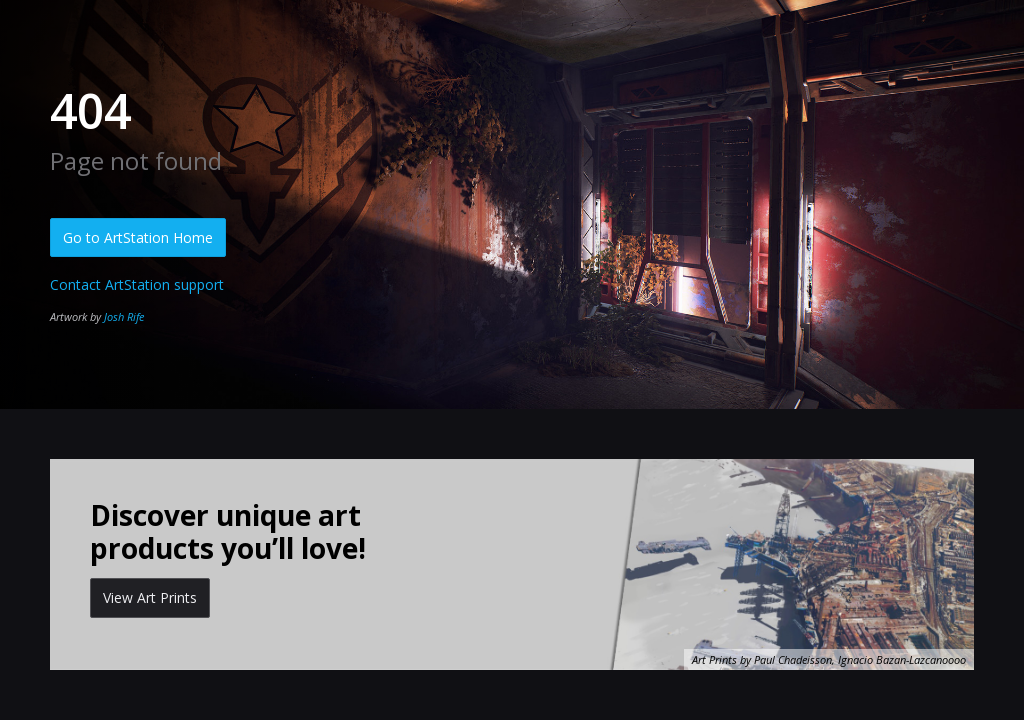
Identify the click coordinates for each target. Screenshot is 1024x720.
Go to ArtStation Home (138, 237)
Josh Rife (124, 316)
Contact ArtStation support (137, 284)
